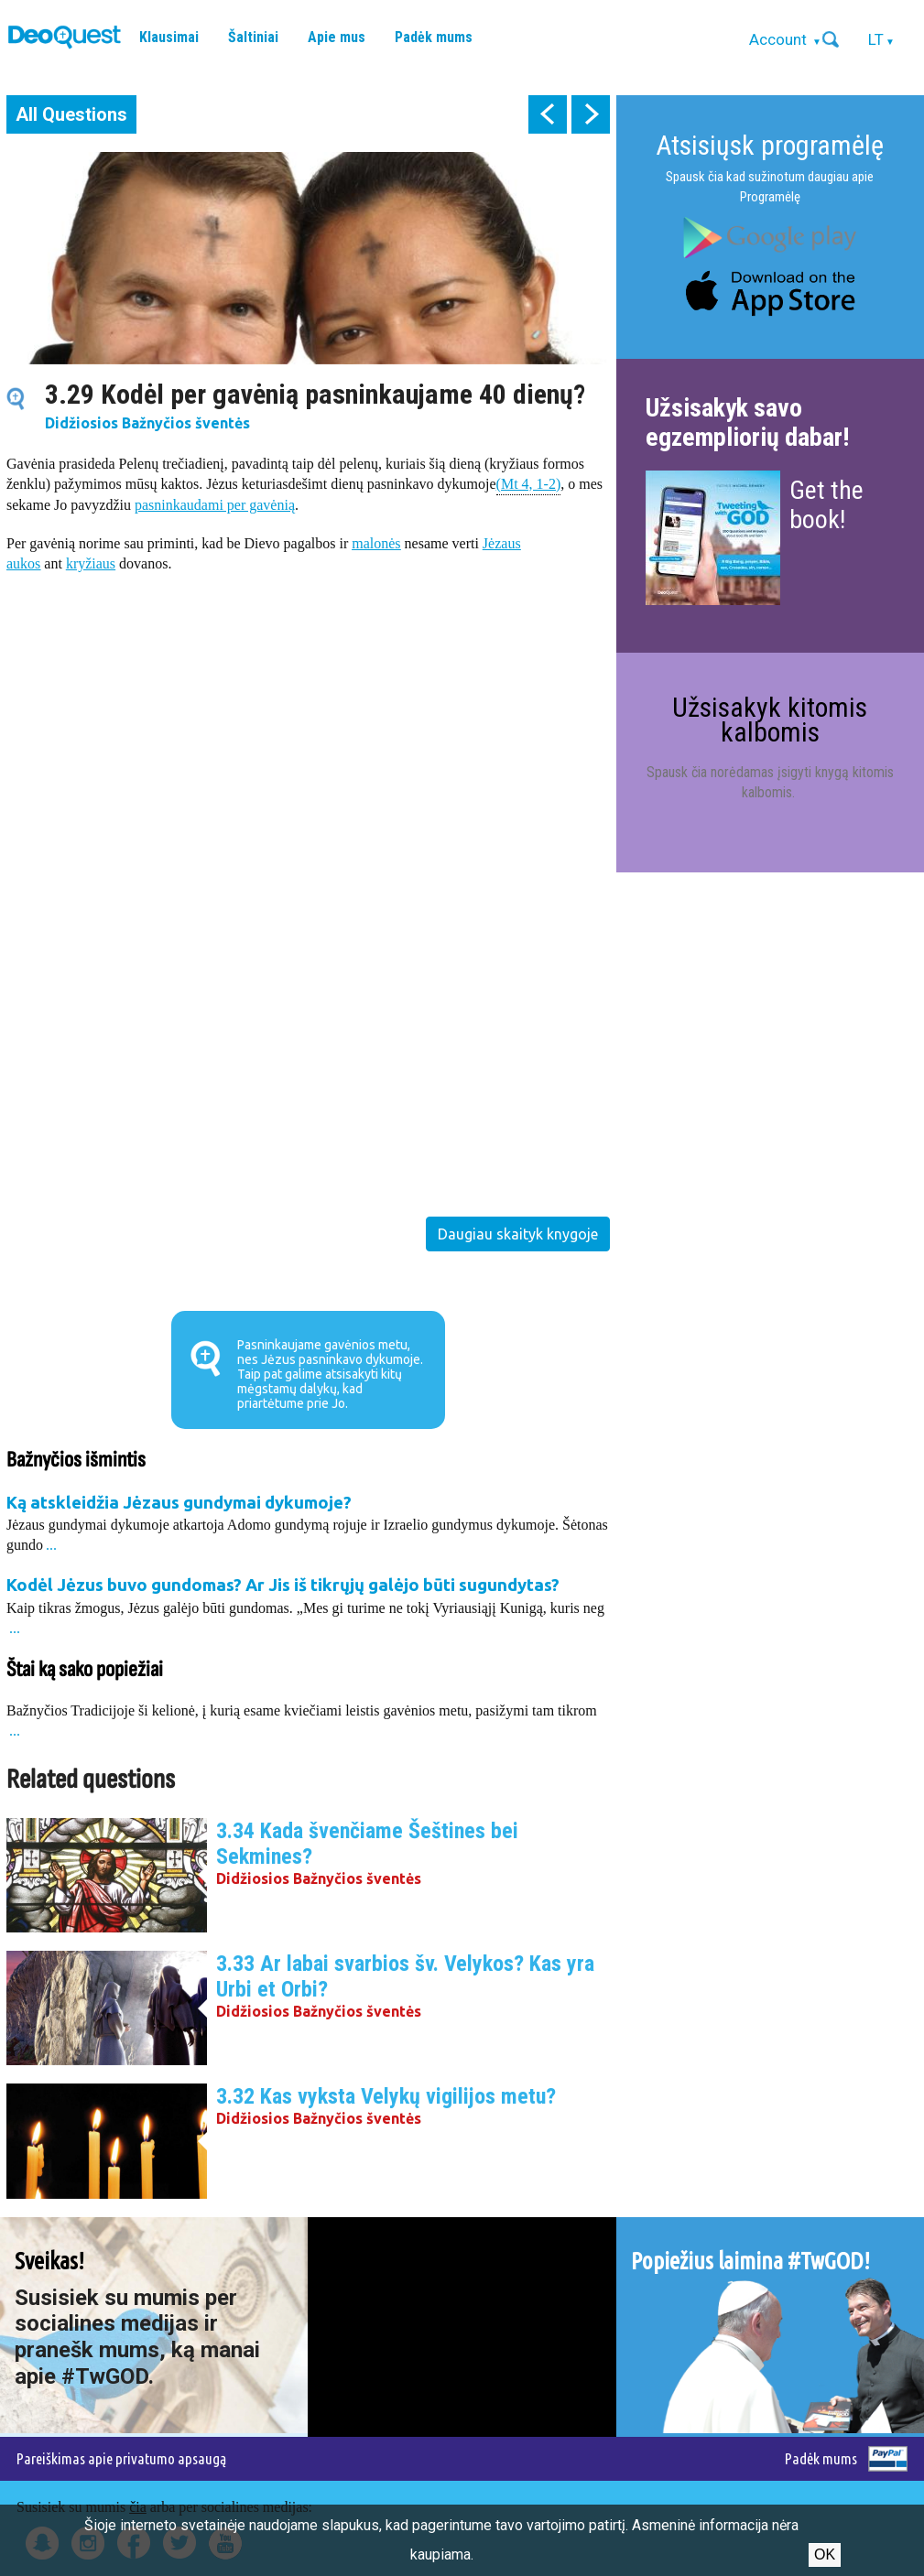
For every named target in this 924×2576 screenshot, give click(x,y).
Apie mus (336, 37)
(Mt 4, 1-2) (528, 483)
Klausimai (169, 37)
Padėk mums (434, 37)
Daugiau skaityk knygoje (518, 1234)
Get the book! (826, 505)
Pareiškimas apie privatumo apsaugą (121, 2458)
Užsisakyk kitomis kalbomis (769, 719)
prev (547, 114)
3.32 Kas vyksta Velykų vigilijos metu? (386, 2096)
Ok (824, 2554)
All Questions (71, 114)
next (590, 114)
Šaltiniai (253, 37)
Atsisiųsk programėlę (770, 145)
